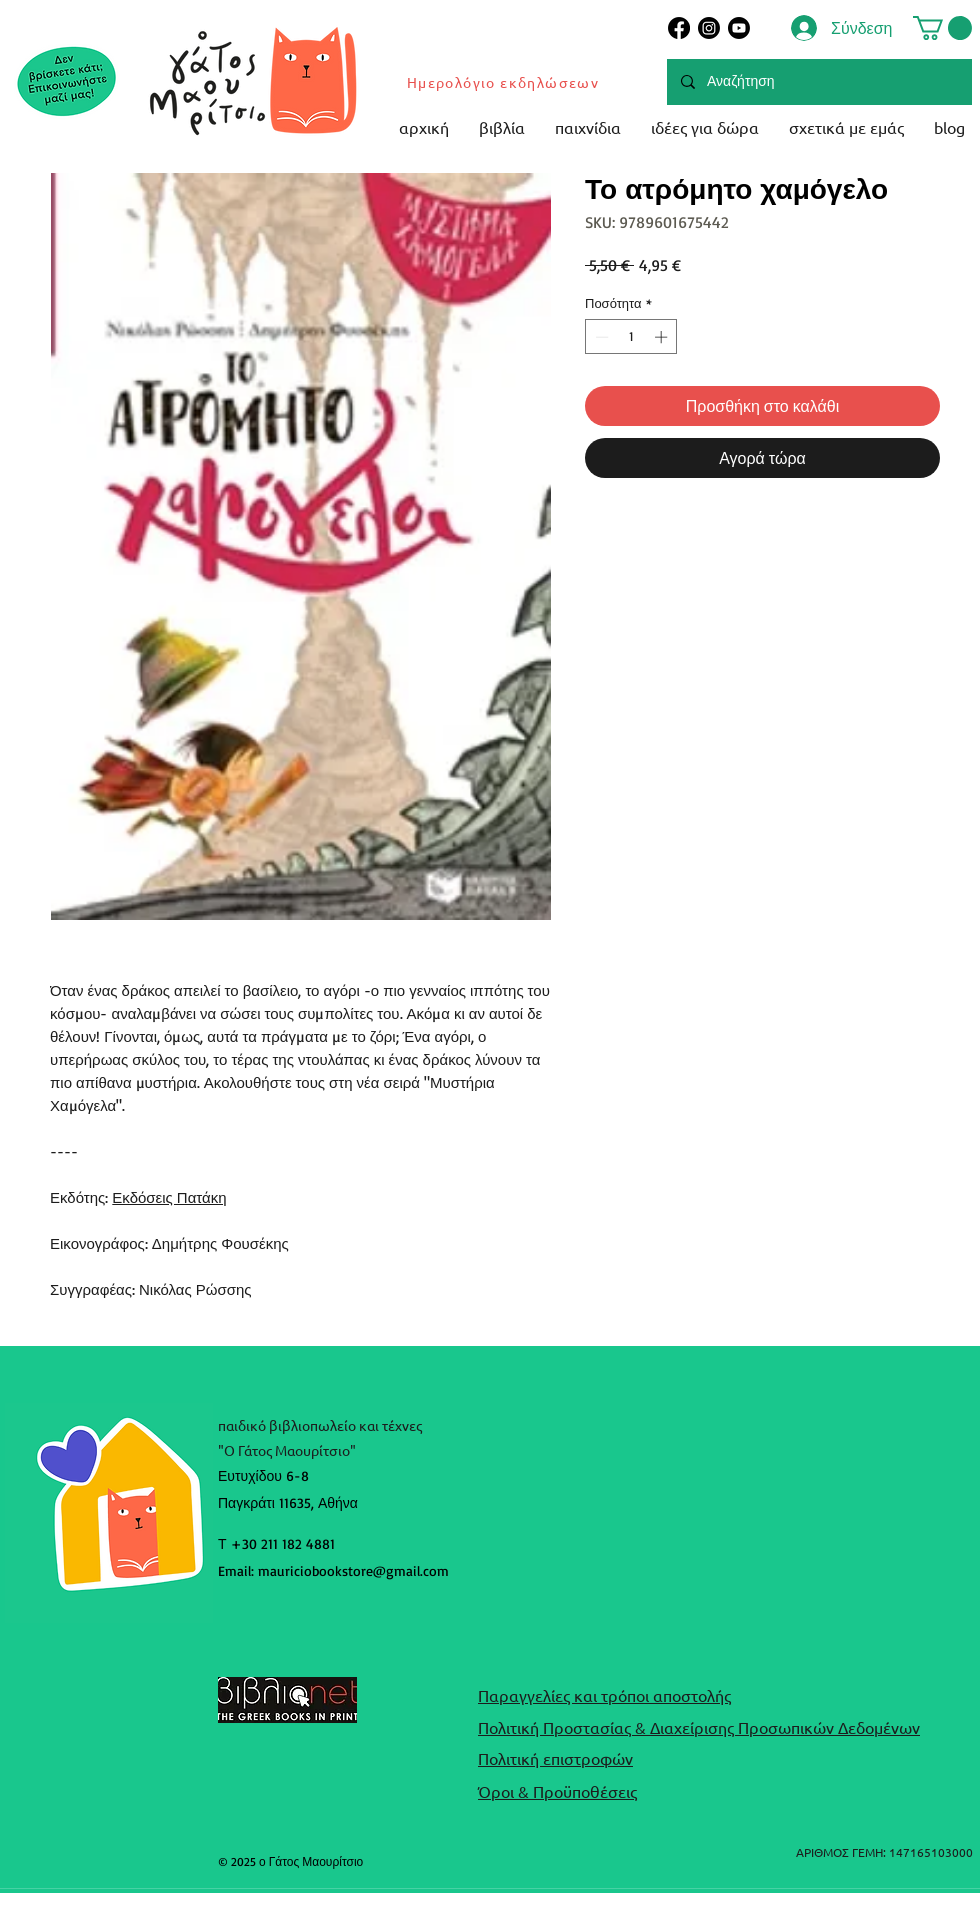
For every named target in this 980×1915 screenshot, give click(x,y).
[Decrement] (600, 337)
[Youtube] (739, 28)
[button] (942, 28)
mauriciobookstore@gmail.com (353, 1570)
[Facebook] (679, 28)
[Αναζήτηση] (818, 82)
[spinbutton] (631, 337)
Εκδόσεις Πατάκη (169, 1197)
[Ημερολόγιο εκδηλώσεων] (504, 82)
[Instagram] (709, 28)
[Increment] (663, 337)
